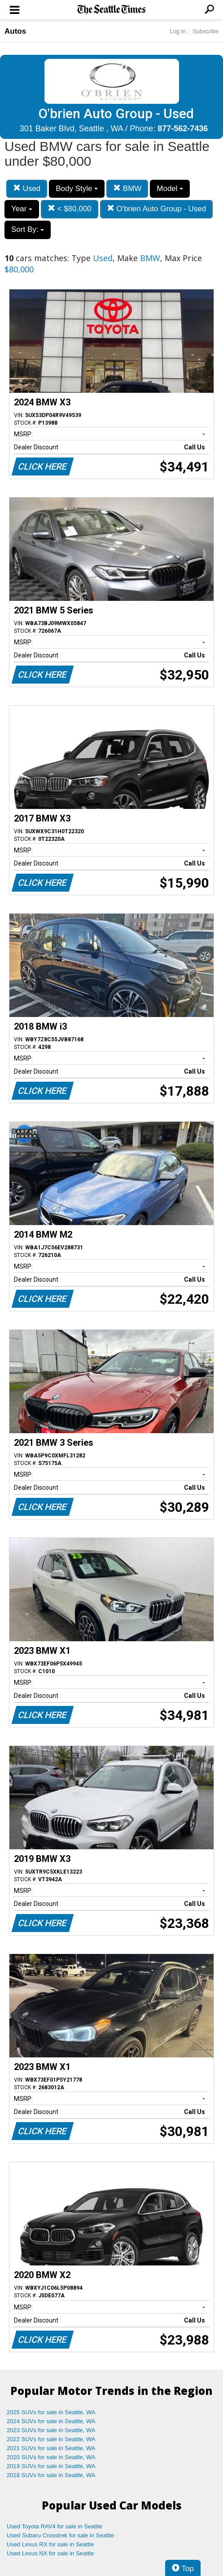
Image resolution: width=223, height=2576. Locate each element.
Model (170, 188)
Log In (178, 31)
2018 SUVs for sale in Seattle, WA (51, 2475)
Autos (15, 31)
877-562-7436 (182, 128)
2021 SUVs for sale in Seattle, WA (51, 2448)
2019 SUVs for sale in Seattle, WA (51, 2466)
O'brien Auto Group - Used (156, 208)
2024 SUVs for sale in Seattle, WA (51, 2421)
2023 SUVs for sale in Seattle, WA (51, 2430)
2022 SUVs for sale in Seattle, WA (51, 2439)
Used (26, 188)
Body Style (77, 188)
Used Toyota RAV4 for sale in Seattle (54, 2526)
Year (21, 208)
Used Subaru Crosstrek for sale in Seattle (60, 2535)
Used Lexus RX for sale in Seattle (50, 2544)
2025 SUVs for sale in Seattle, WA (51, 2412)
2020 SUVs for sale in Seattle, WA (51, 2457)
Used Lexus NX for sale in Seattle (50, 2553)
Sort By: (27, 229)
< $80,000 (70, 208)
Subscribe (205, 31)
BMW (127, 188)
